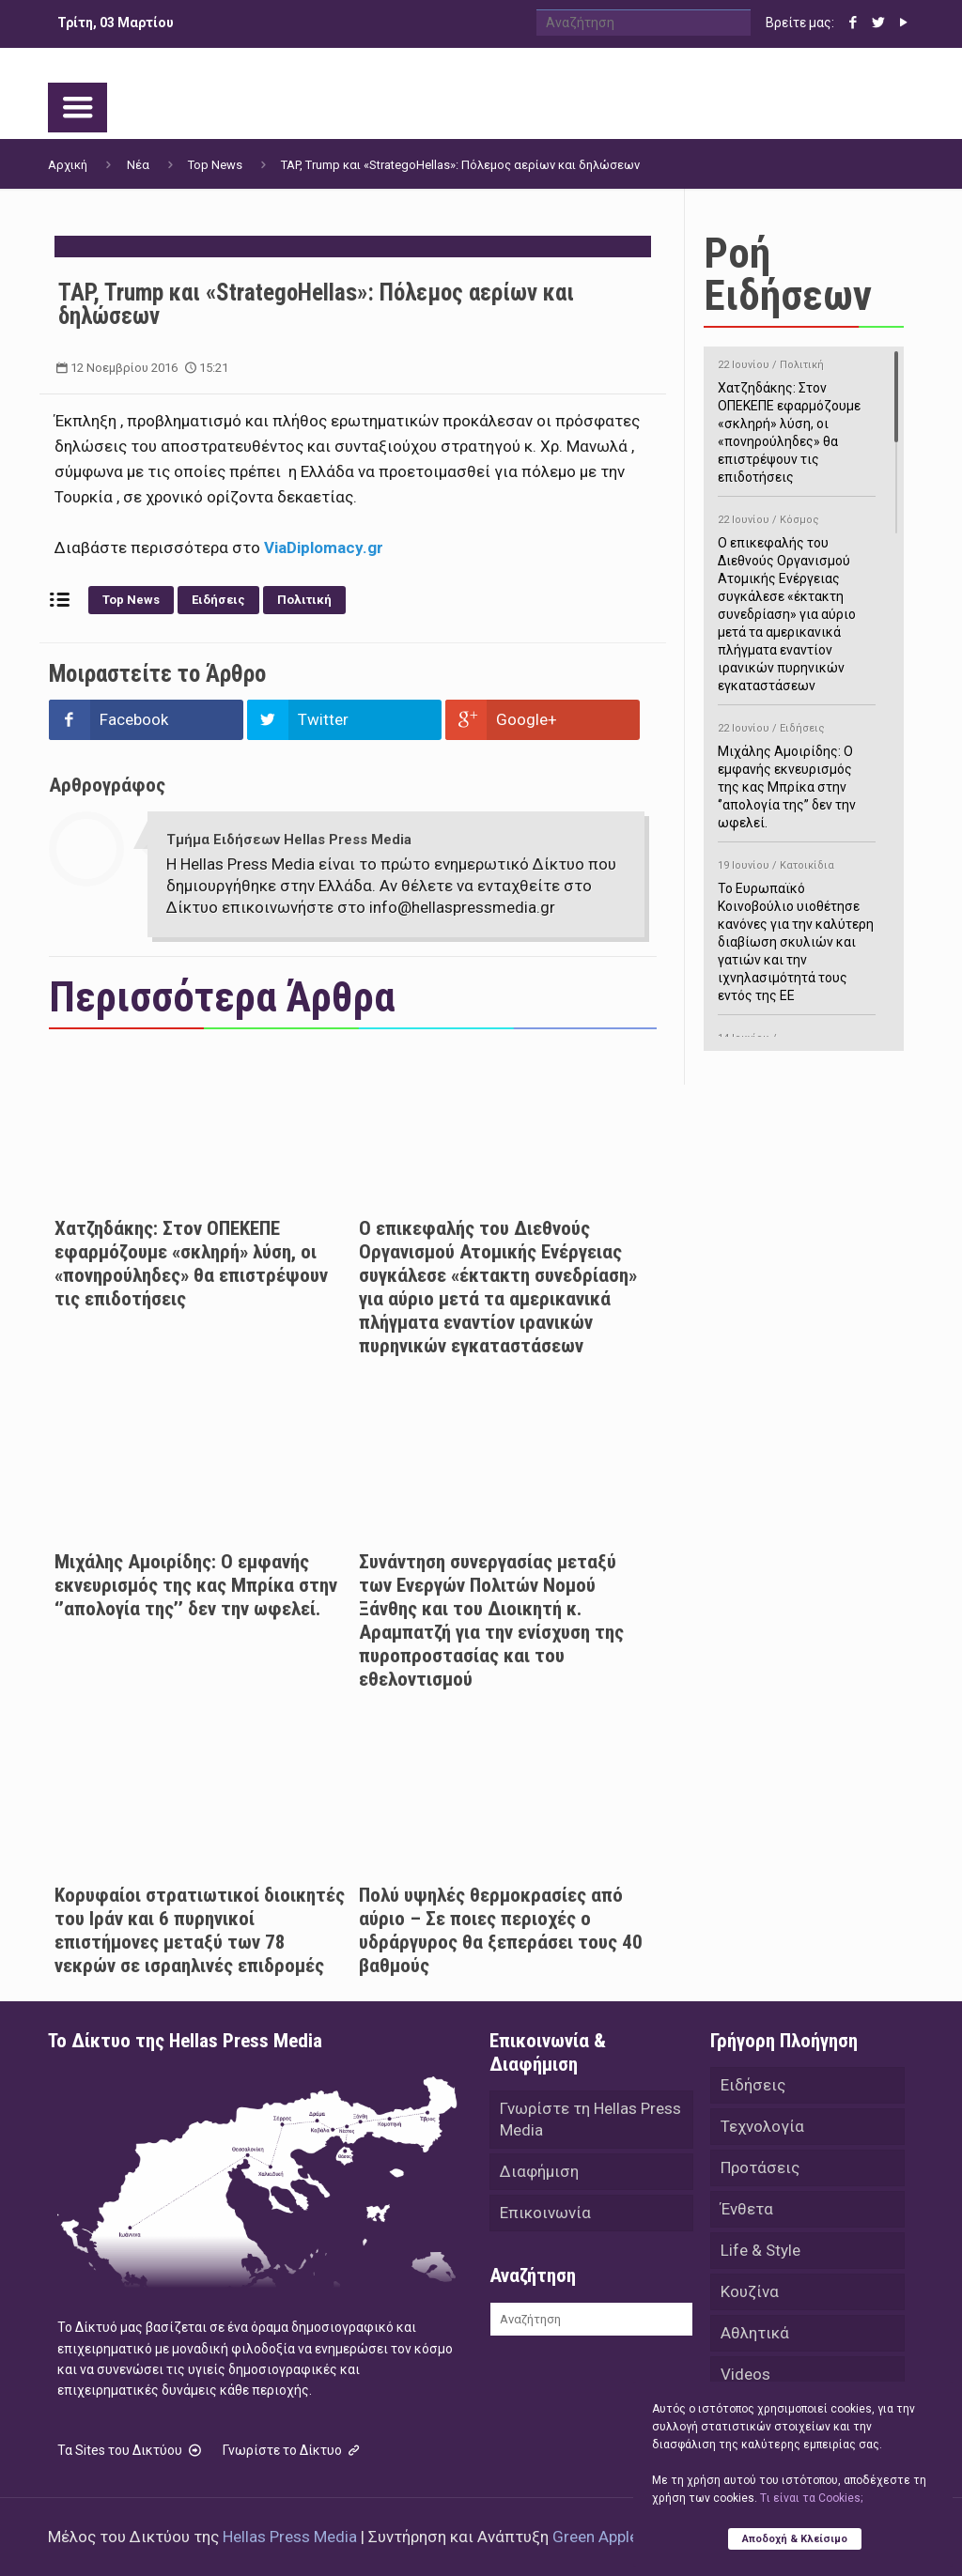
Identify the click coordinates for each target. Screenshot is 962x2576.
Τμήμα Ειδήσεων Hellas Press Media (288, 839)
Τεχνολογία (762, 2126)
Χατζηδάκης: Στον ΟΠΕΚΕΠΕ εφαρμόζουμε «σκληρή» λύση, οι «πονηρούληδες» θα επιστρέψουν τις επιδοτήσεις (191, 1263)
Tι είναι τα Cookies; (811, 2498)
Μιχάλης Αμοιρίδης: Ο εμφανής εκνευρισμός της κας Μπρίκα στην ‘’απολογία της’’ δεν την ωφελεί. (195, 1585)
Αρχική (67, 165)
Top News (215, 165)
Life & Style (760, 2250)
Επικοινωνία (545, 2212)
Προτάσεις (760, 2167)
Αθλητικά (755, 2332)
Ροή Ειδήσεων (788, 274)
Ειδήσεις (218, 600)
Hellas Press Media (290, 2536)
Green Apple (595, 2536)
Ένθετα (747, 2208)
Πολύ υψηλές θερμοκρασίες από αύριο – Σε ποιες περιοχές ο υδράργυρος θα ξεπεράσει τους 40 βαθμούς (501, 1930)
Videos (745, 2374)
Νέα (138, 165)
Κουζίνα (750, 2291)
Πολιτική (304, 600)
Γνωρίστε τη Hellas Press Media (590, 2119)
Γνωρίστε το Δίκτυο (293, 2450)
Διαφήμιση (539, 2171)
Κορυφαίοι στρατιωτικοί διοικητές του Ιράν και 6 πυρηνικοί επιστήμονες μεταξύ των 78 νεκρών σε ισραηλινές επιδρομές (199, 1930)
